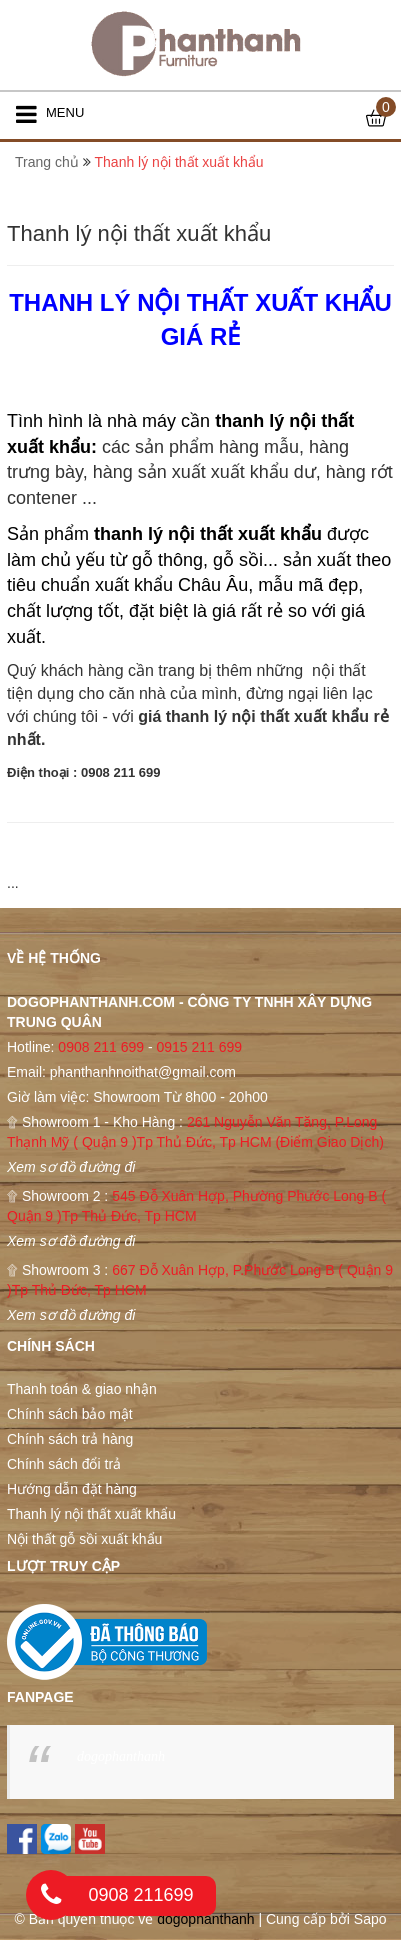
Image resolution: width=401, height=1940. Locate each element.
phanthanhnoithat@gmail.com (143, 1072)
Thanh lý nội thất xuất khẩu (91, 1514)
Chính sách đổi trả (64, 1464)
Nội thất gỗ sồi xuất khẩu (84, 1539)
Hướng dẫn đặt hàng (72, 1489)
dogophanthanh (121, 1756)
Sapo (370, 1919)
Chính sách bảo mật (70, 1414)
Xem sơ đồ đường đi (71, 1167)
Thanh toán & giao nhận (82, 1389)
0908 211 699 (101, 1047)
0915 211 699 (199, 1047)
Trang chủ (47, 162)
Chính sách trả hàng (70, 1439)
